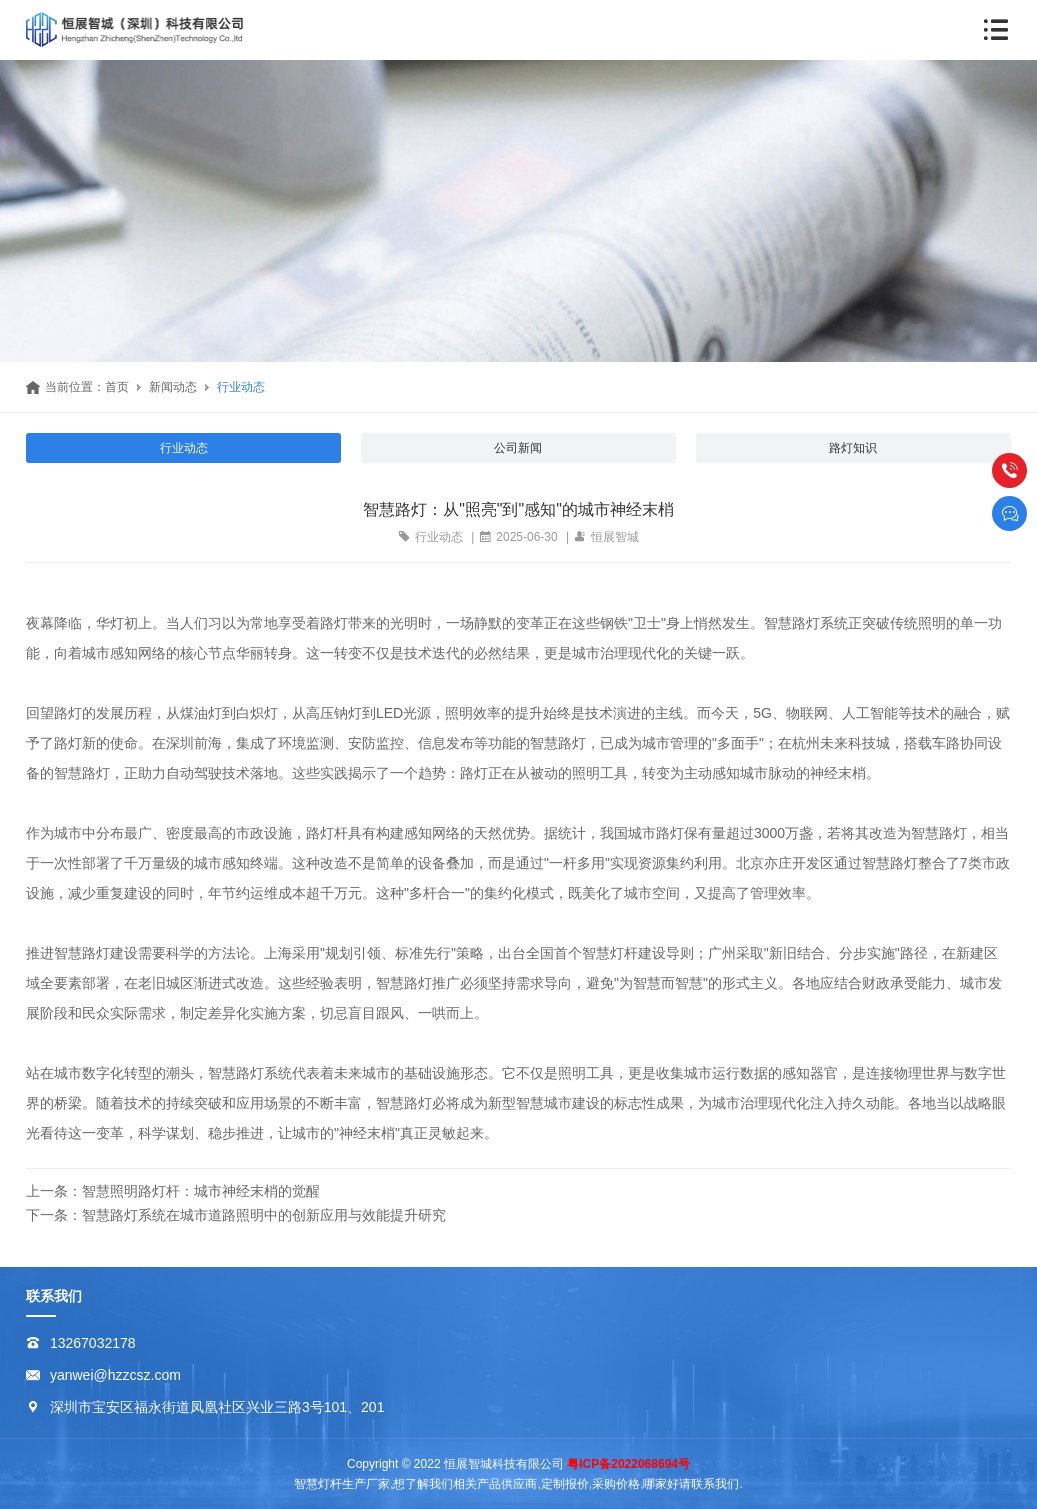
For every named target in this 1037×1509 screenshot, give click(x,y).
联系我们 (54, 1296)
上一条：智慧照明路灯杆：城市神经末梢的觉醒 (173, 1191)
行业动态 (241, 387)
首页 (117, 387)
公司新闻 (518, 448)
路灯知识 (853, 448)
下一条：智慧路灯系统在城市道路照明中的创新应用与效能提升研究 (236, 1215)
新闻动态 (173, 387)
